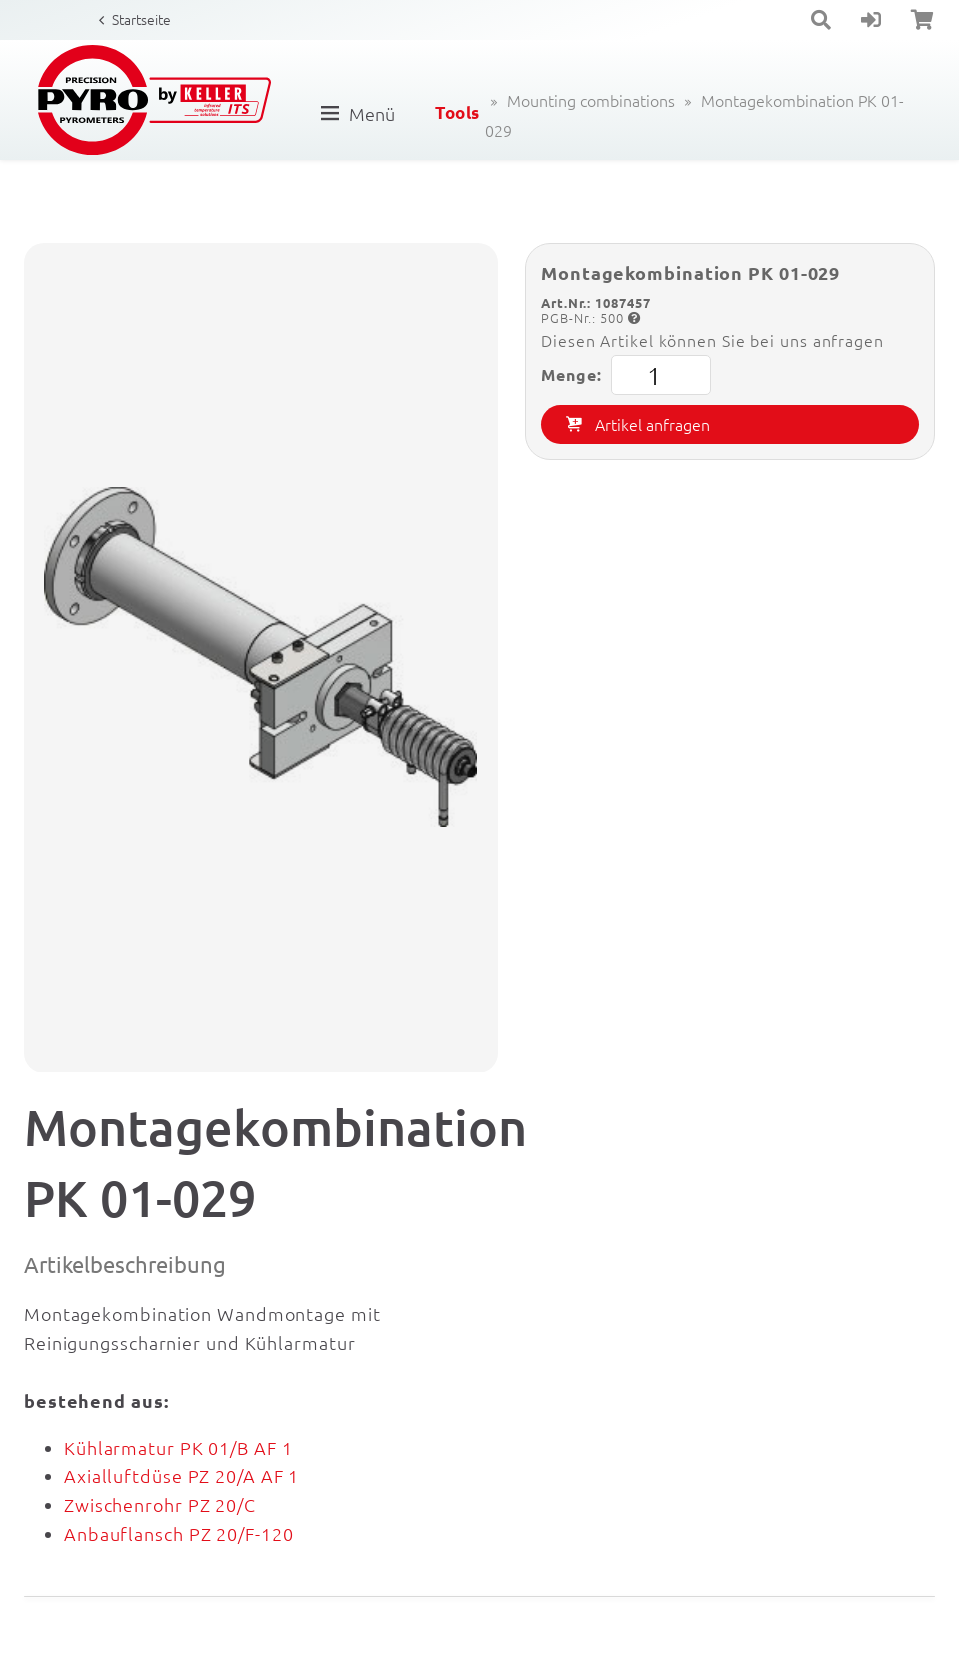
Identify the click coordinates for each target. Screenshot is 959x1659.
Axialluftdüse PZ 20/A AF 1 (181, 1475)
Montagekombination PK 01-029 (694, 115)
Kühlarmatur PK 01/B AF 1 (178, 1447)
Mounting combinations (591, 100)
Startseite (141, 19)
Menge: (626, 375)
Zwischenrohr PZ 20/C (160, 1504)
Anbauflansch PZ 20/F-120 (179, 1533)
